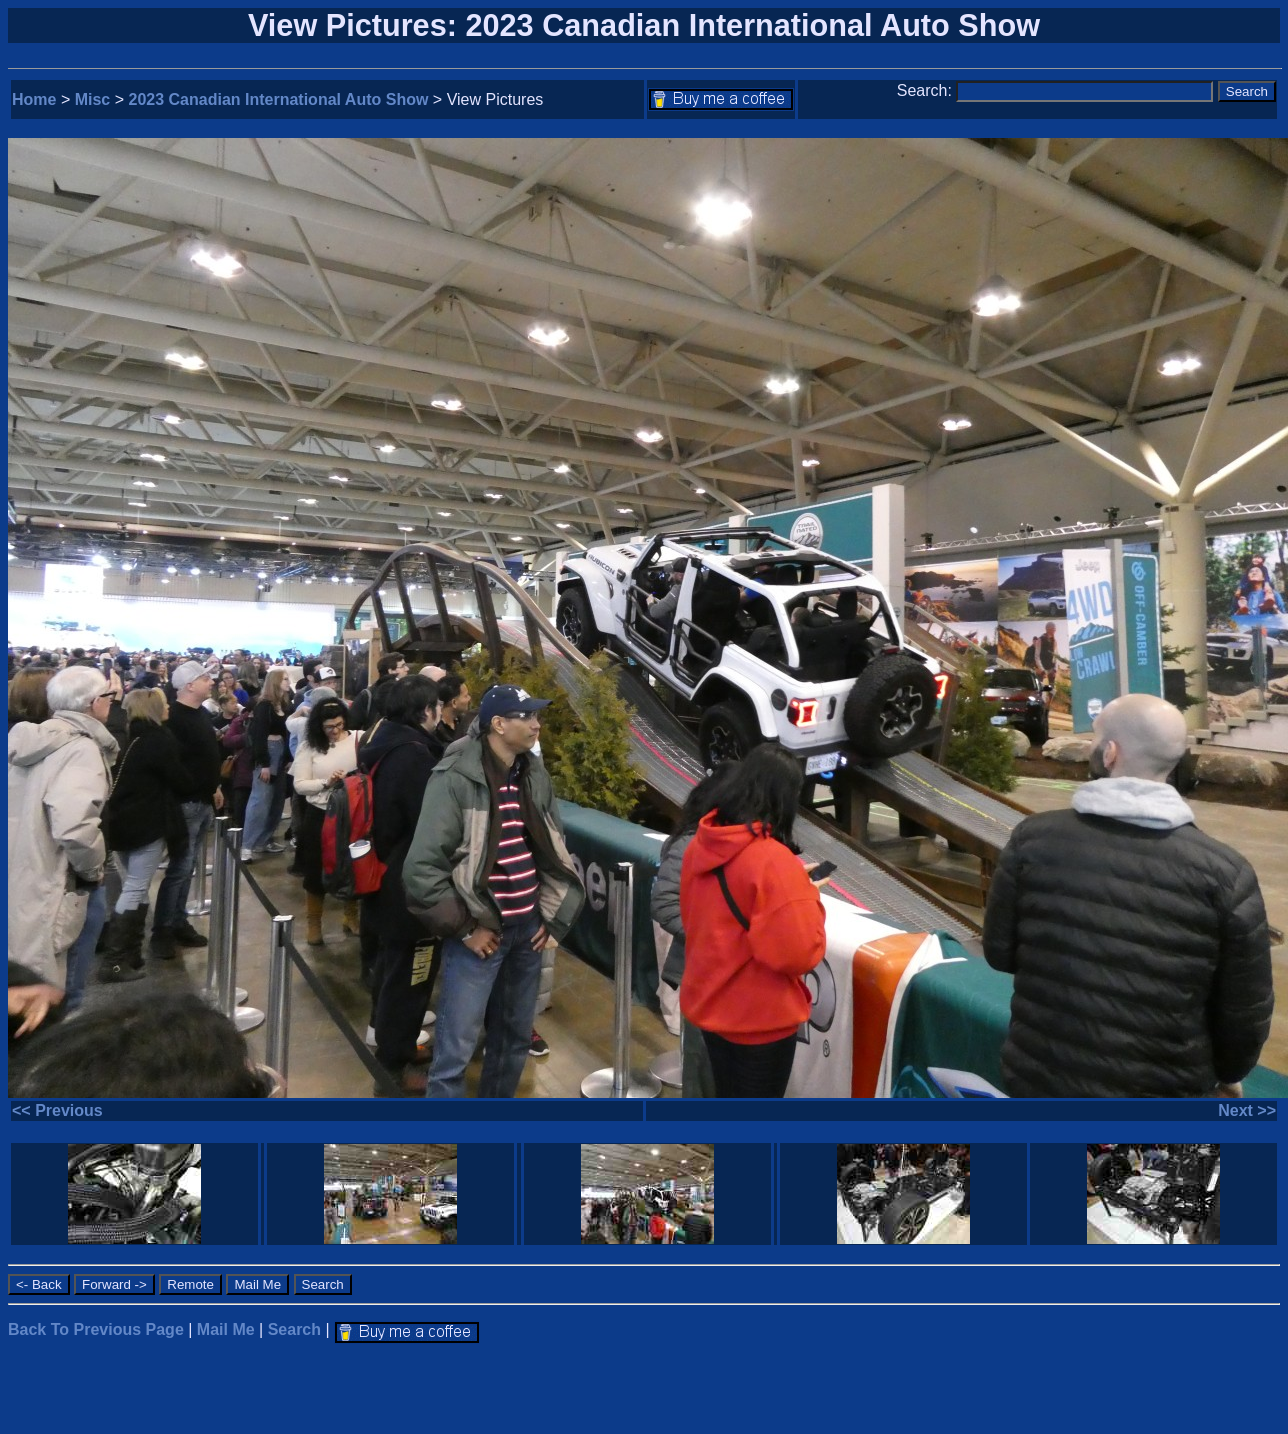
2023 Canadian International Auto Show (279, 99)
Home (34, 99)
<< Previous (57, 1110)
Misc (93, 99)
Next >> (1247, 1110)
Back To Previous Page (96, 1329)
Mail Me (226, 1329)
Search (294, 1329)
